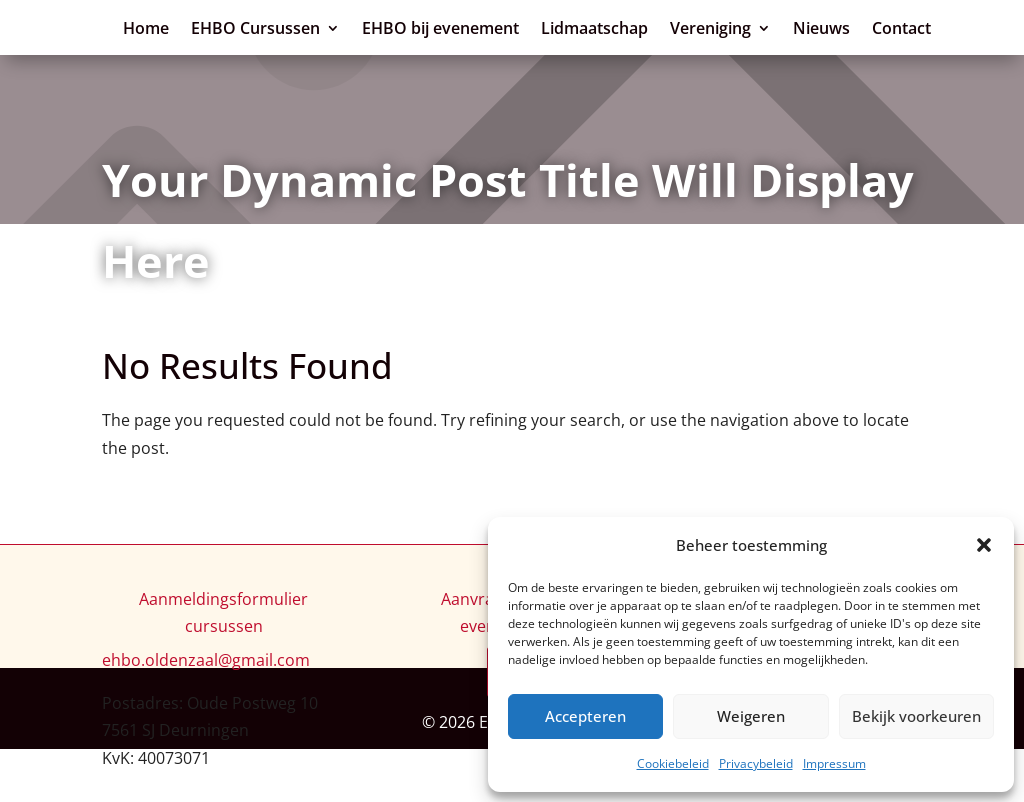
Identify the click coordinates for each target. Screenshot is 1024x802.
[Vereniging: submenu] (671, 61)
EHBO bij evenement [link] (761, 28)
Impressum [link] (834, 763)
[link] (200, 46)
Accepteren (585, 716)
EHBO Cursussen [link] (576, 28)
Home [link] (467, 28)
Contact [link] (807, 64)
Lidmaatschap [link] (915, 28)
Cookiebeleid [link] (673, 763)
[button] (984, 545)
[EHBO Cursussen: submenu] (655, 25)
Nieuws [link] (727, 64)
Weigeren (751, 716)
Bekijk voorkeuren (916, 716)
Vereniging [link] (616, 64)
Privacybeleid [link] (756, 763)
